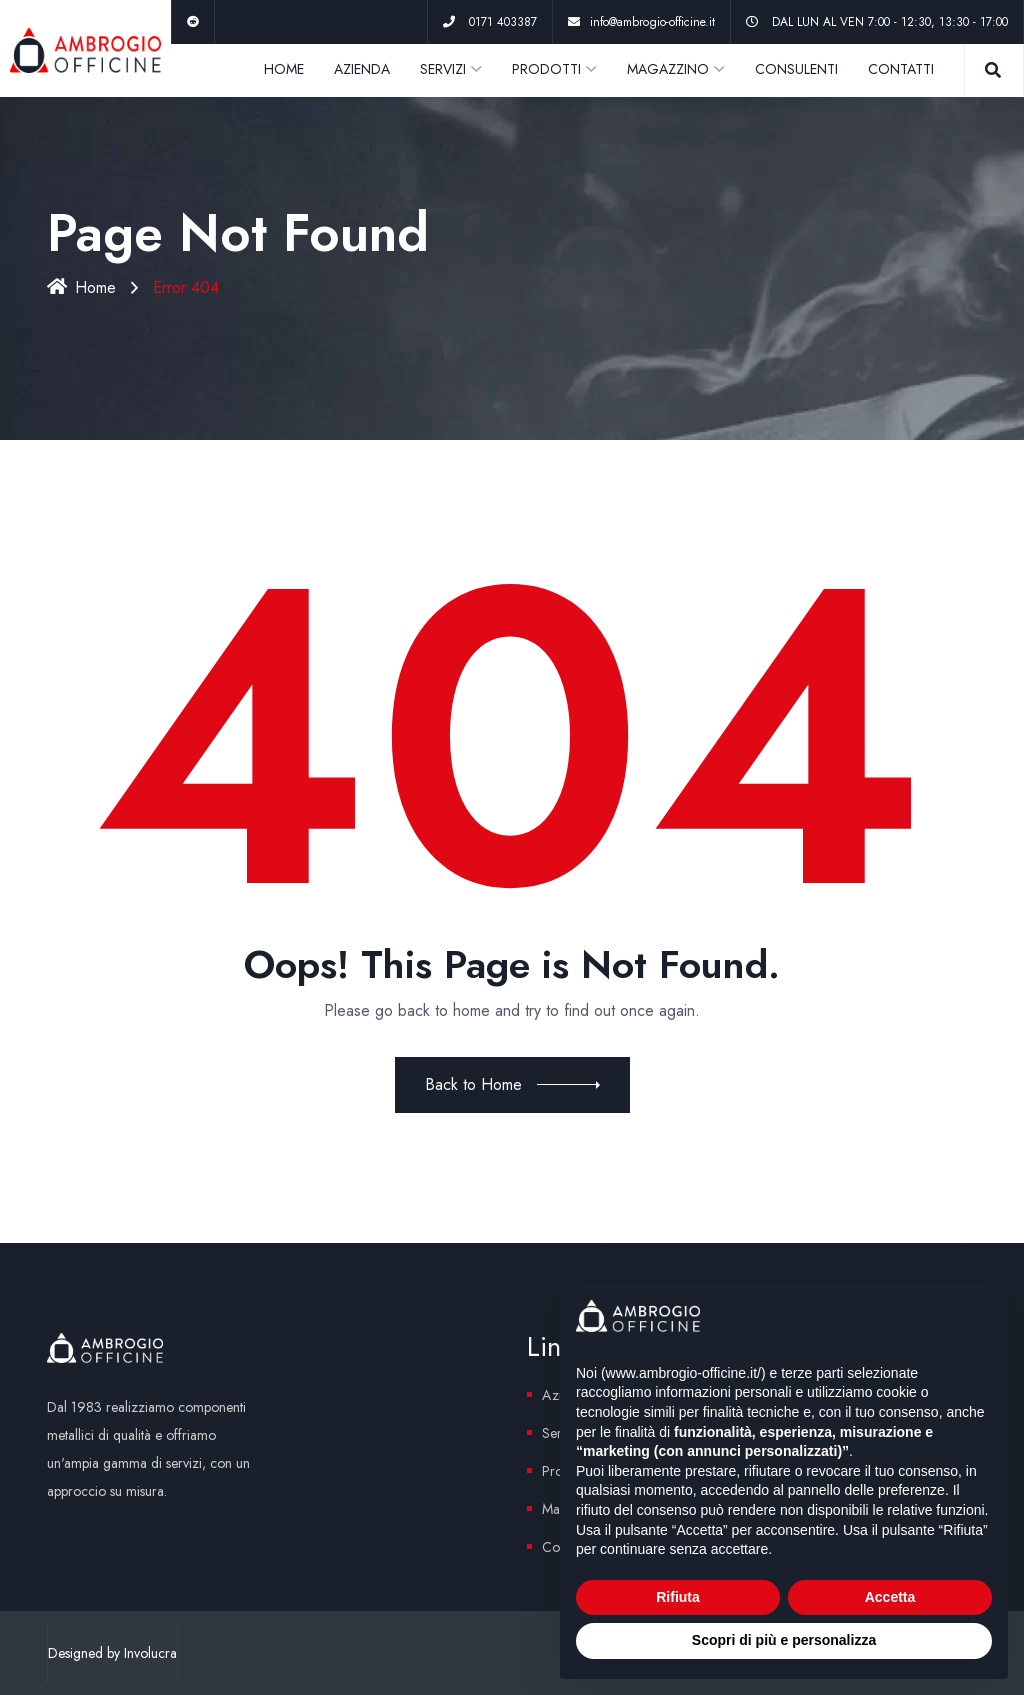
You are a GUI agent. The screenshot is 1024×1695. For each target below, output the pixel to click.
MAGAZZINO (668, 69)
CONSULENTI (796, 69)
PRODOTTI (546, 69)
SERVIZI (443, 69)
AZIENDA (362, 69)
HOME (284, 69)
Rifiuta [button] (678, 1597)
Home (81, 287)
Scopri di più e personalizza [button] (784, 1640)
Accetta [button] (890, 1597)
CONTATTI (901, 69)
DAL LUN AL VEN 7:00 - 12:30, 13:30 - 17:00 (890, 22)
